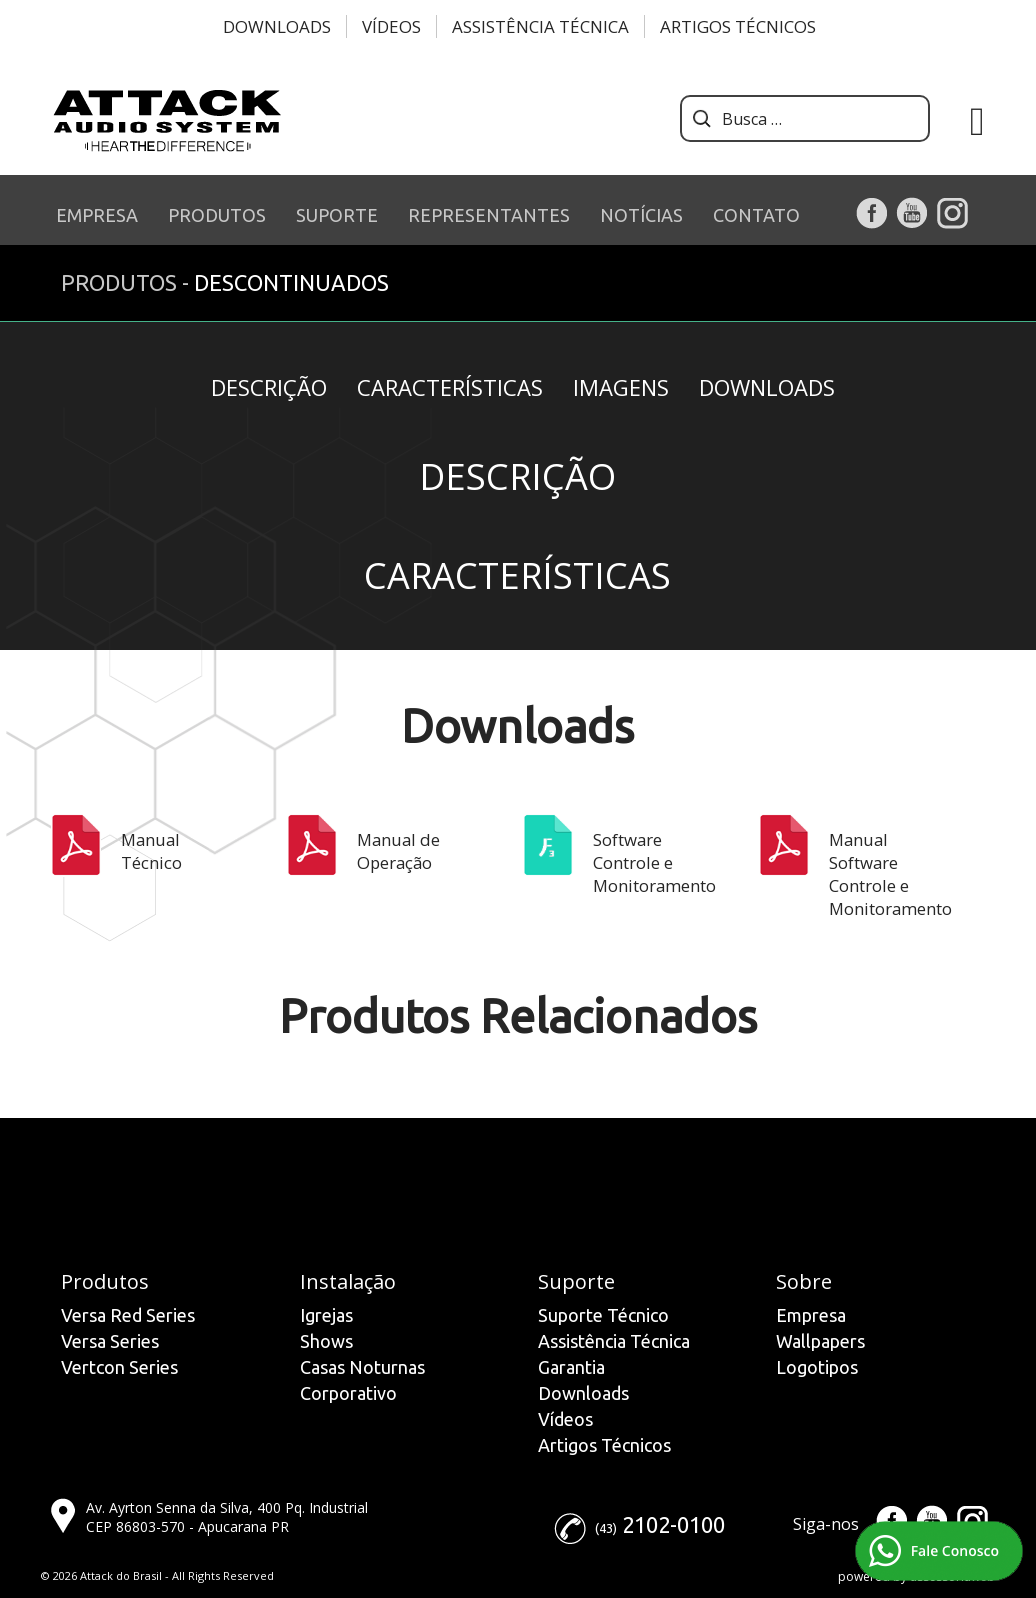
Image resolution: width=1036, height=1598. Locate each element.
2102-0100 (673, 1524)
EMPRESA (97, 215)
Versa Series (110, 1341)
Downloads (277, 26)
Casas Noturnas (362, 1367)
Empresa (811, 1315)
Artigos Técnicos (738, 26)
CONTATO (756, 215)
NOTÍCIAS (641, 215)
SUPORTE (337, 215)
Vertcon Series (119, 1367)
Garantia (571, 1367)
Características (450, 387)
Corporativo (348, 1393)
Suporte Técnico (603, 1315)
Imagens (621, 387)
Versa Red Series (128, 1315)
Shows (326, 1341)
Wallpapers (820, 1341)
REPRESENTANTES (489, 215)
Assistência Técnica (540, 26)
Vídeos (391, 26)
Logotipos (817, 1367)
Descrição (269, 387)
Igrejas (326, 1315)
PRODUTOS (217, 215)
